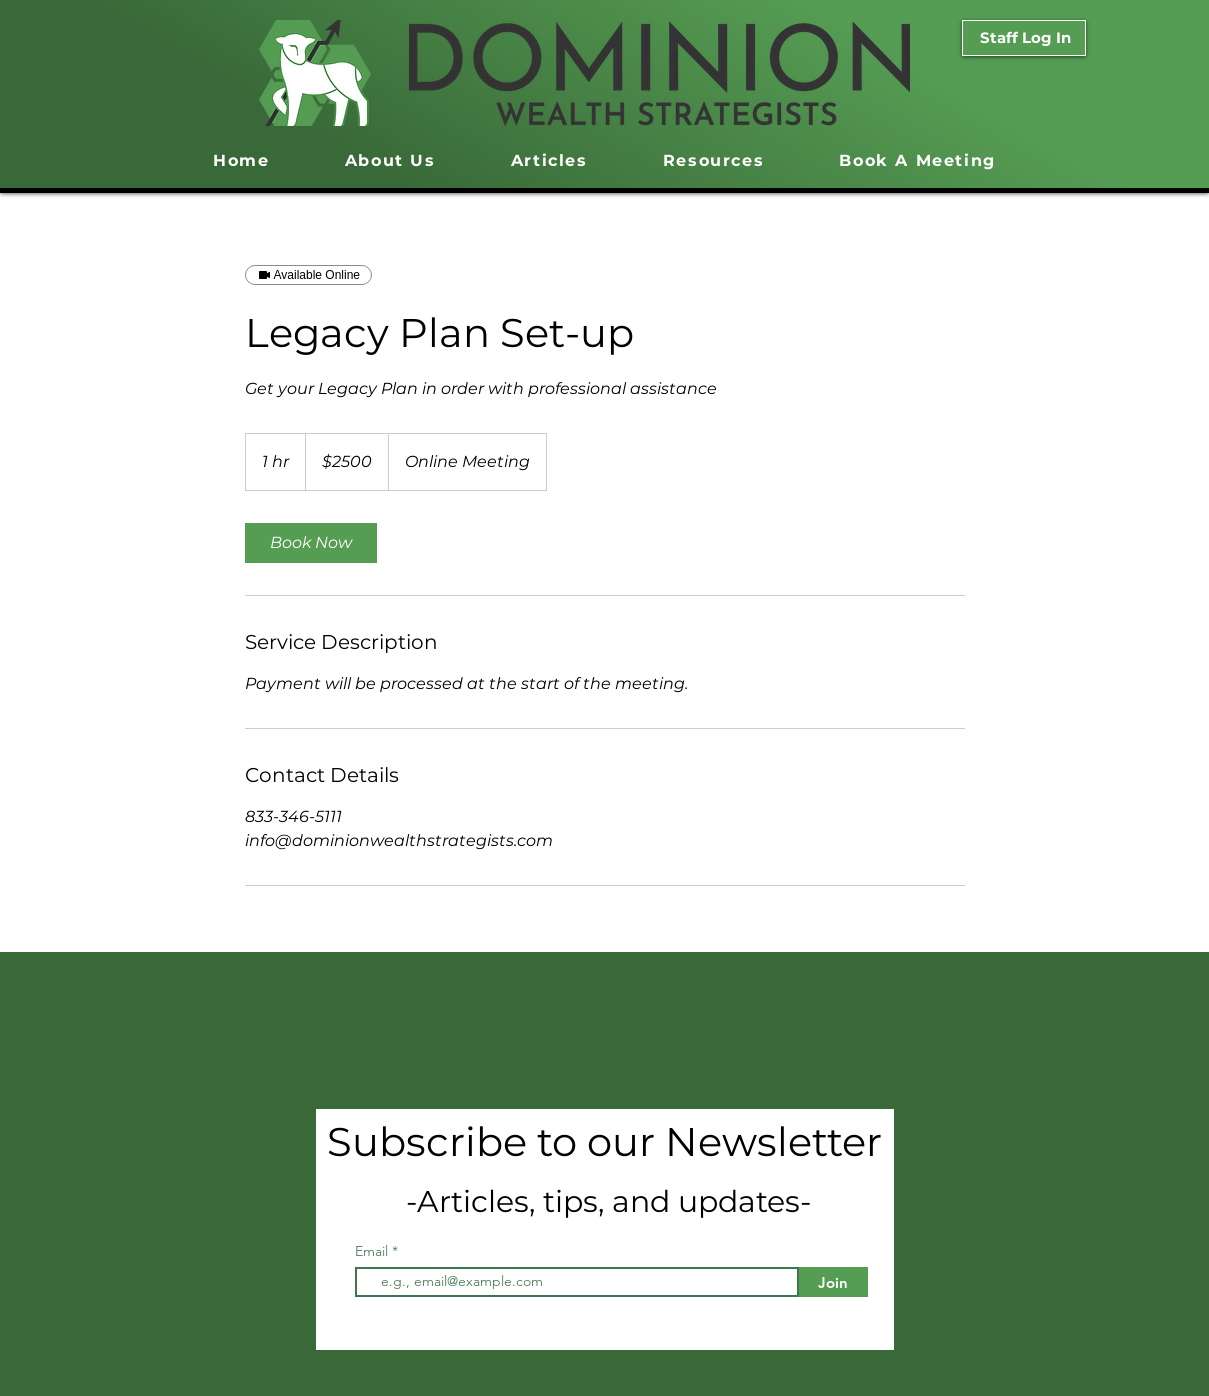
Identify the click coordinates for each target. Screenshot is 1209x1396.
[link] (311, 543)
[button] (713, 160)
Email (373, 1251)
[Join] (833, 1282)
